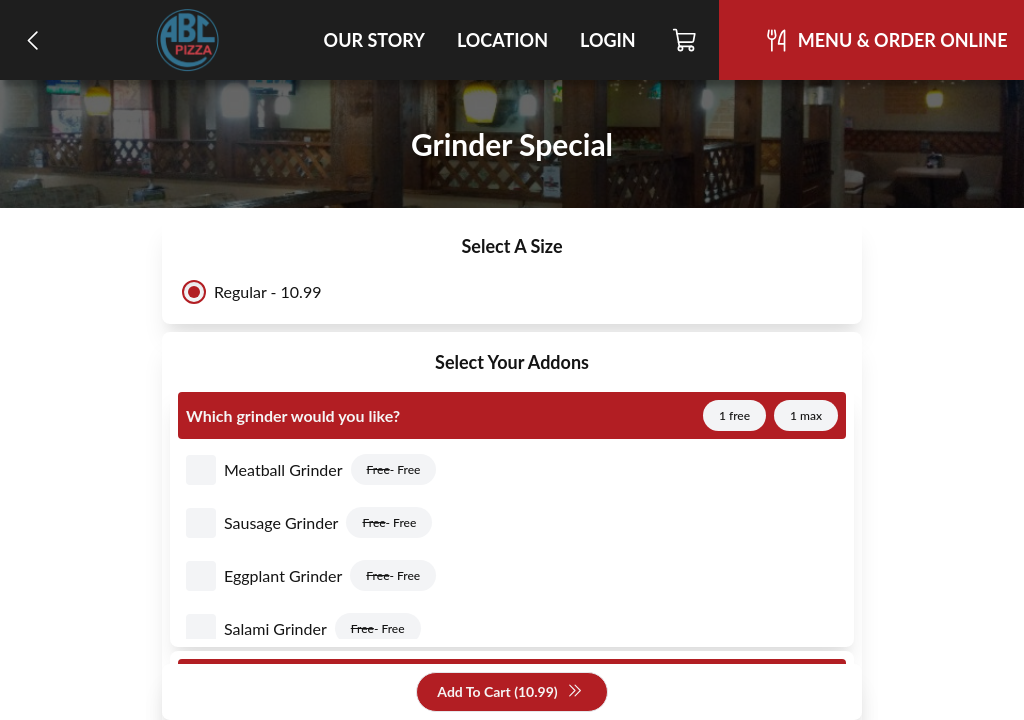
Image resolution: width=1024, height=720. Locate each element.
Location (502, 40)
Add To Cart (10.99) (509, 692)
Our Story (374, 40)
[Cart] (685, 40)
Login (608, 40)
